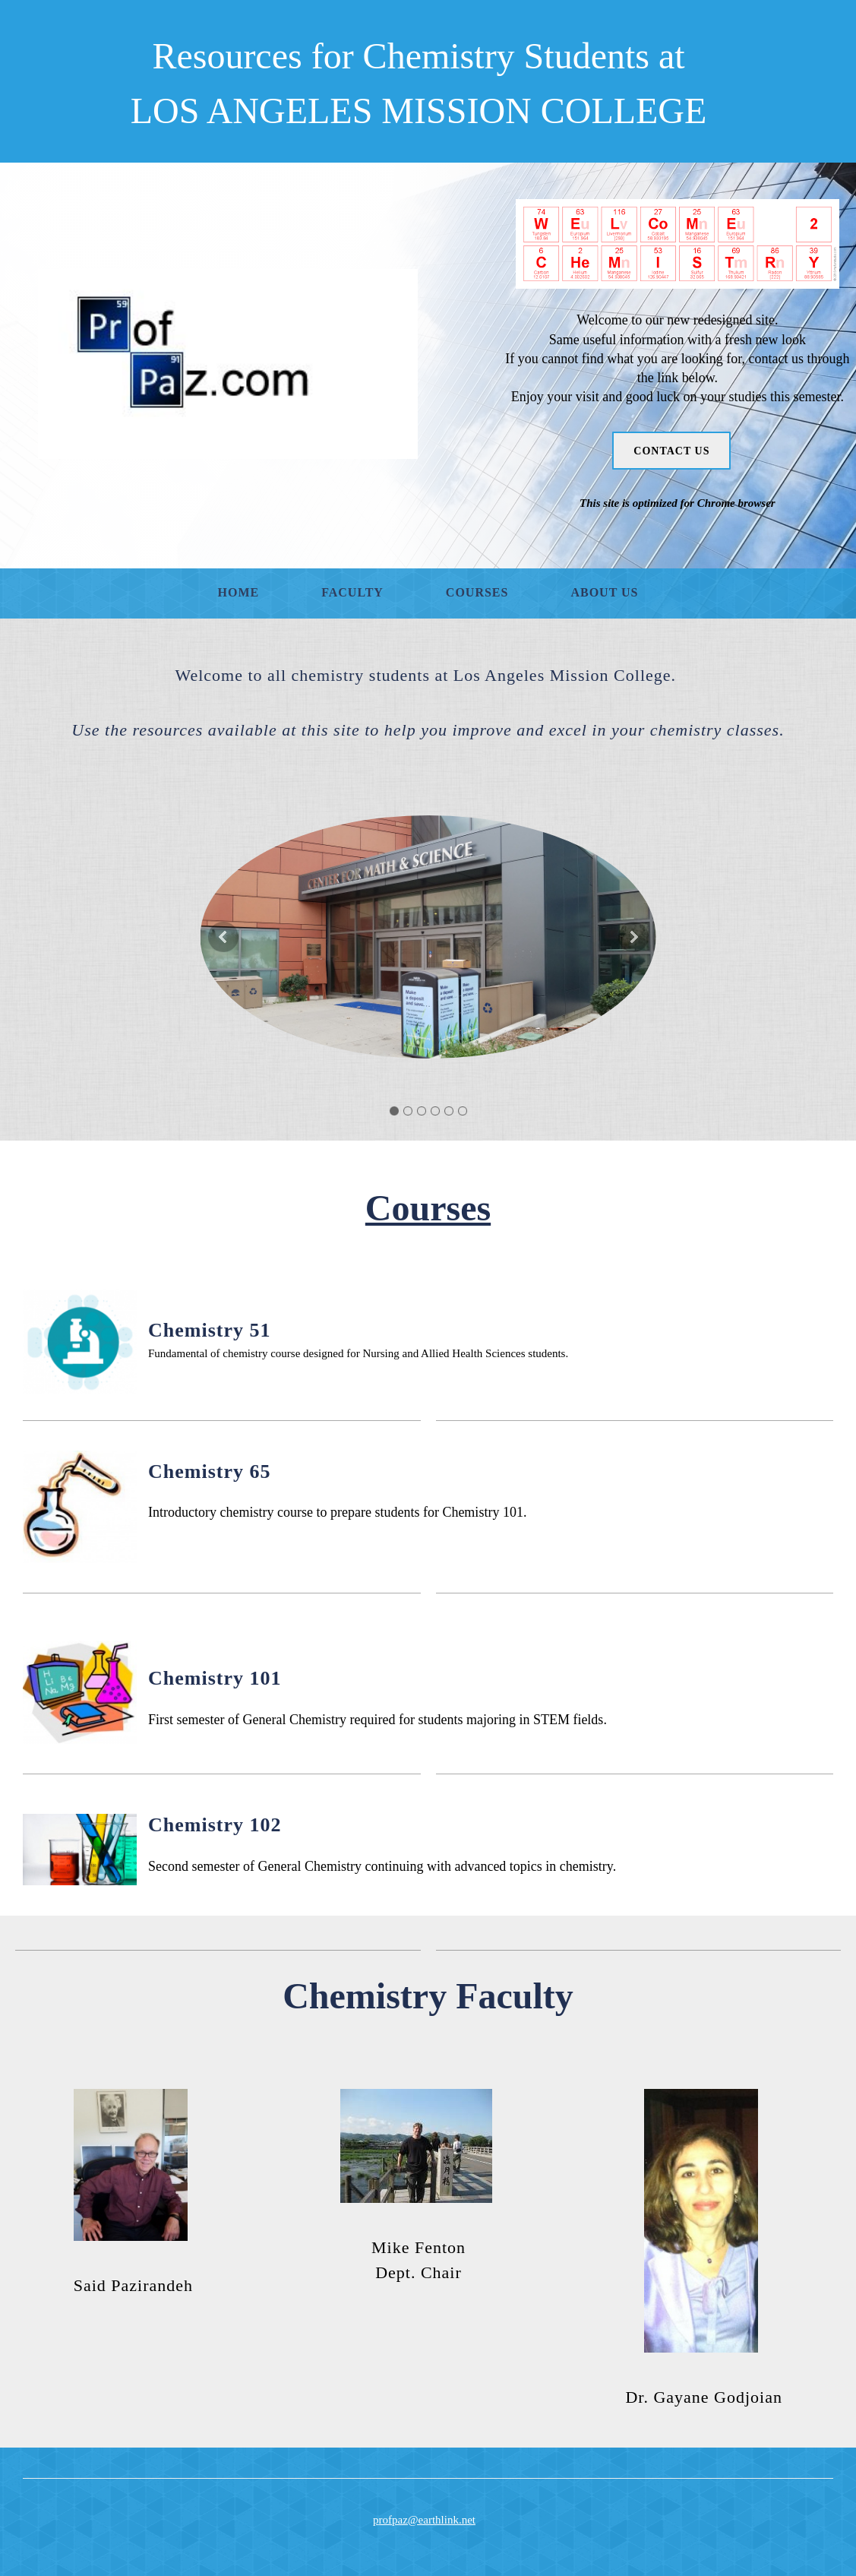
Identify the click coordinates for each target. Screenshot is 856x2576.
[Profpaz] (228, 364)
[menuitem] (239, 593)
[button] (428, 937)
